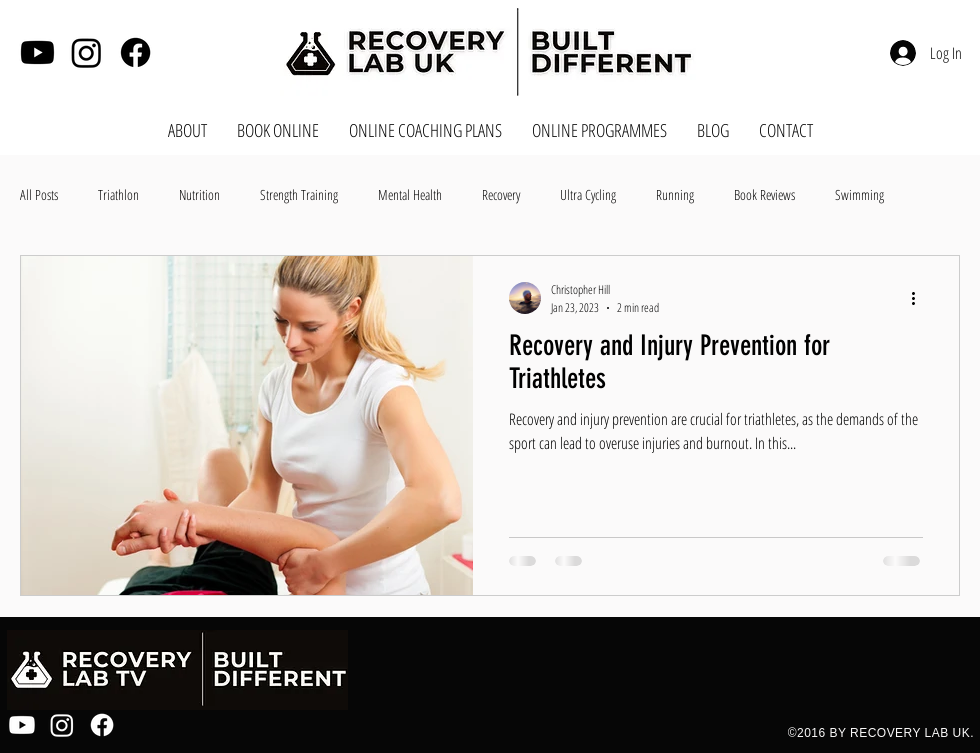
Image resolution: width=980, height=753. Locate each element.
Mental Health (410, 194)
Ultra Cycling (588, 194)
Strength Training (299, 194)
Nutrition (199, 194)
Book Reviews (764, 194)
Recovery (501, 194)
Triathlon (118, 194)
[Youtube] (37, 52)
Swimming (859, 194)
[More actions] (920, 298)
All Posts (39, 194)
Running (675, 194)
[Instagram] (86, 52)
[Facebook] (135, 52)
